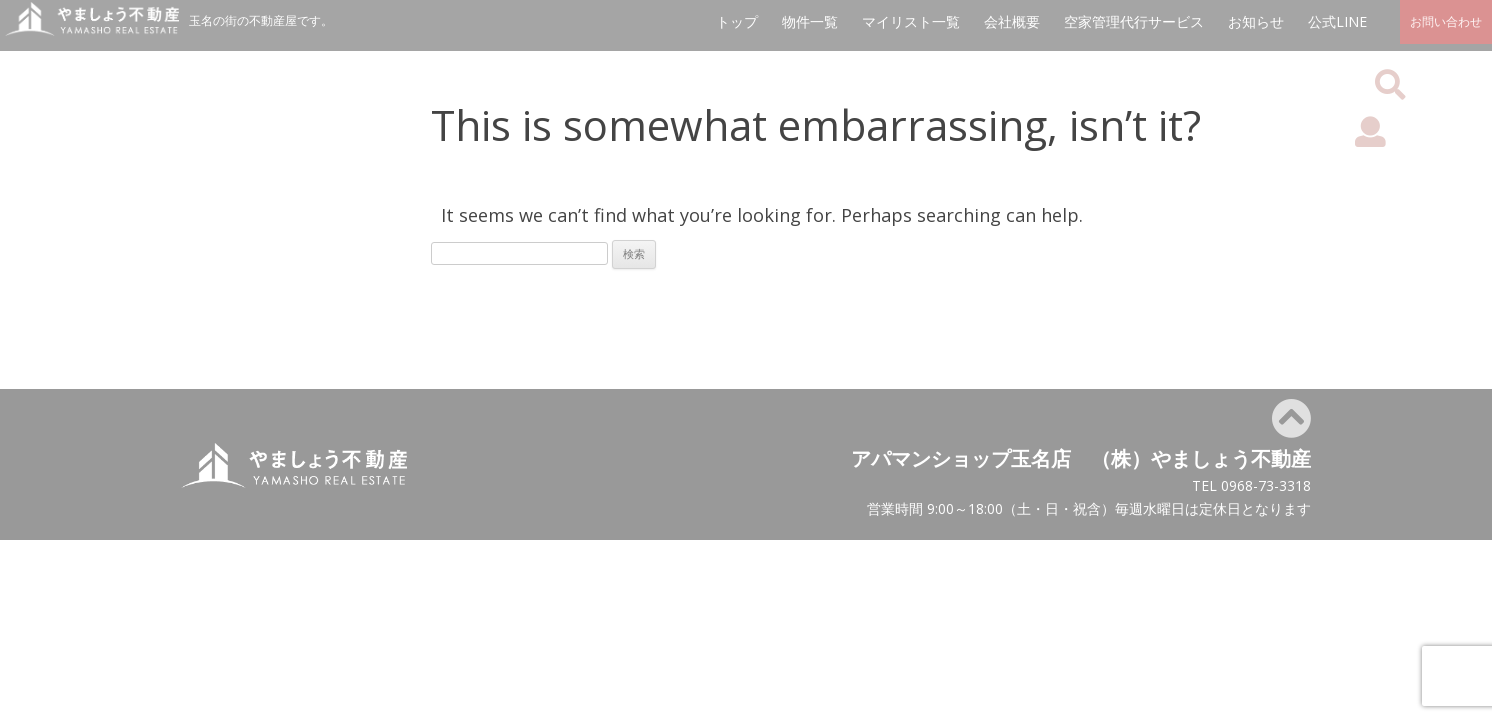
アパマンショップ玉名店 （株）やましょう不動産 (1081, 458)
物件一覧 (810, 21)
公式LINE (1337, 21)
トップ (737, 21)
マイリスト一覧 (911, 21)
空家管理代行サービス (1134, 21)
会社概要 (1012, 21)
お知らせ (1256, 21)
